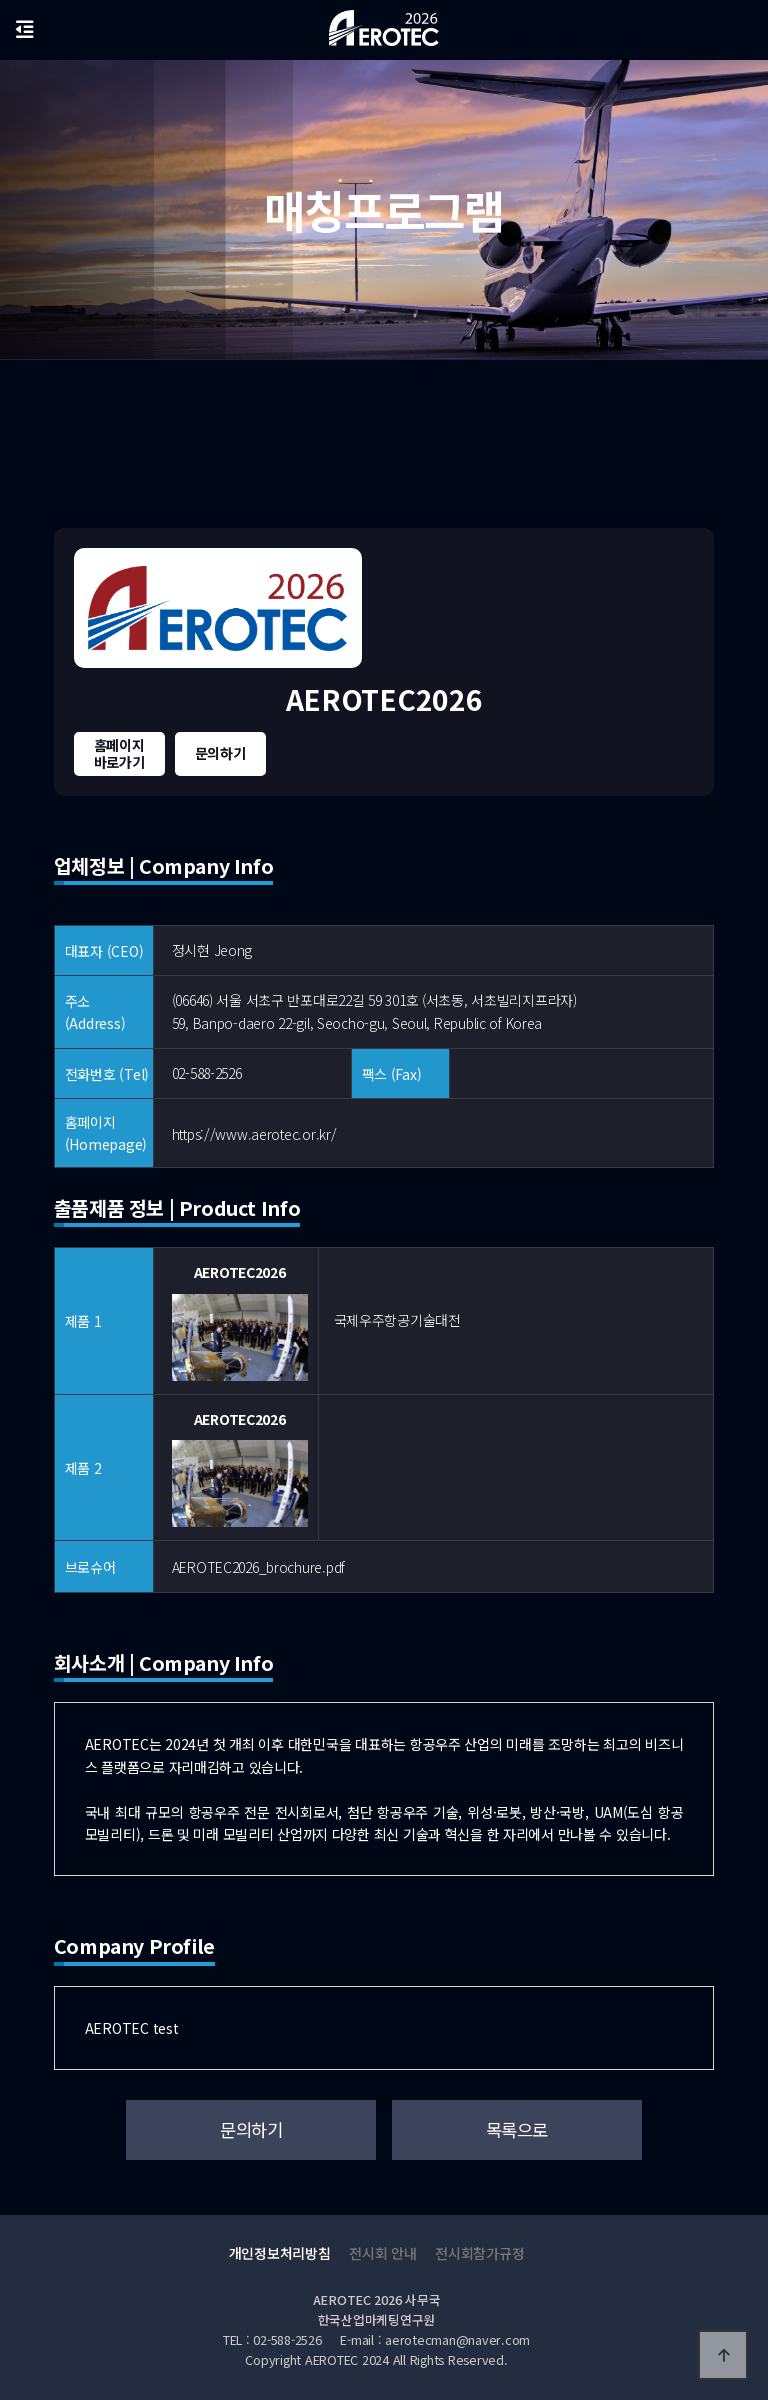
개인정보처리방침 (280, 2253)
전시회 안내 (382, 2253)
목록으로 (517, 2129)
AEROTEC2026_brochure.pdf (258, 1567)
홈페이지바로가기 (119, 753)
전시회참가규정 (479, 2253)
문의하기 (220, 753)
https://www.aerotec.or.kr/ (254, 1133)
